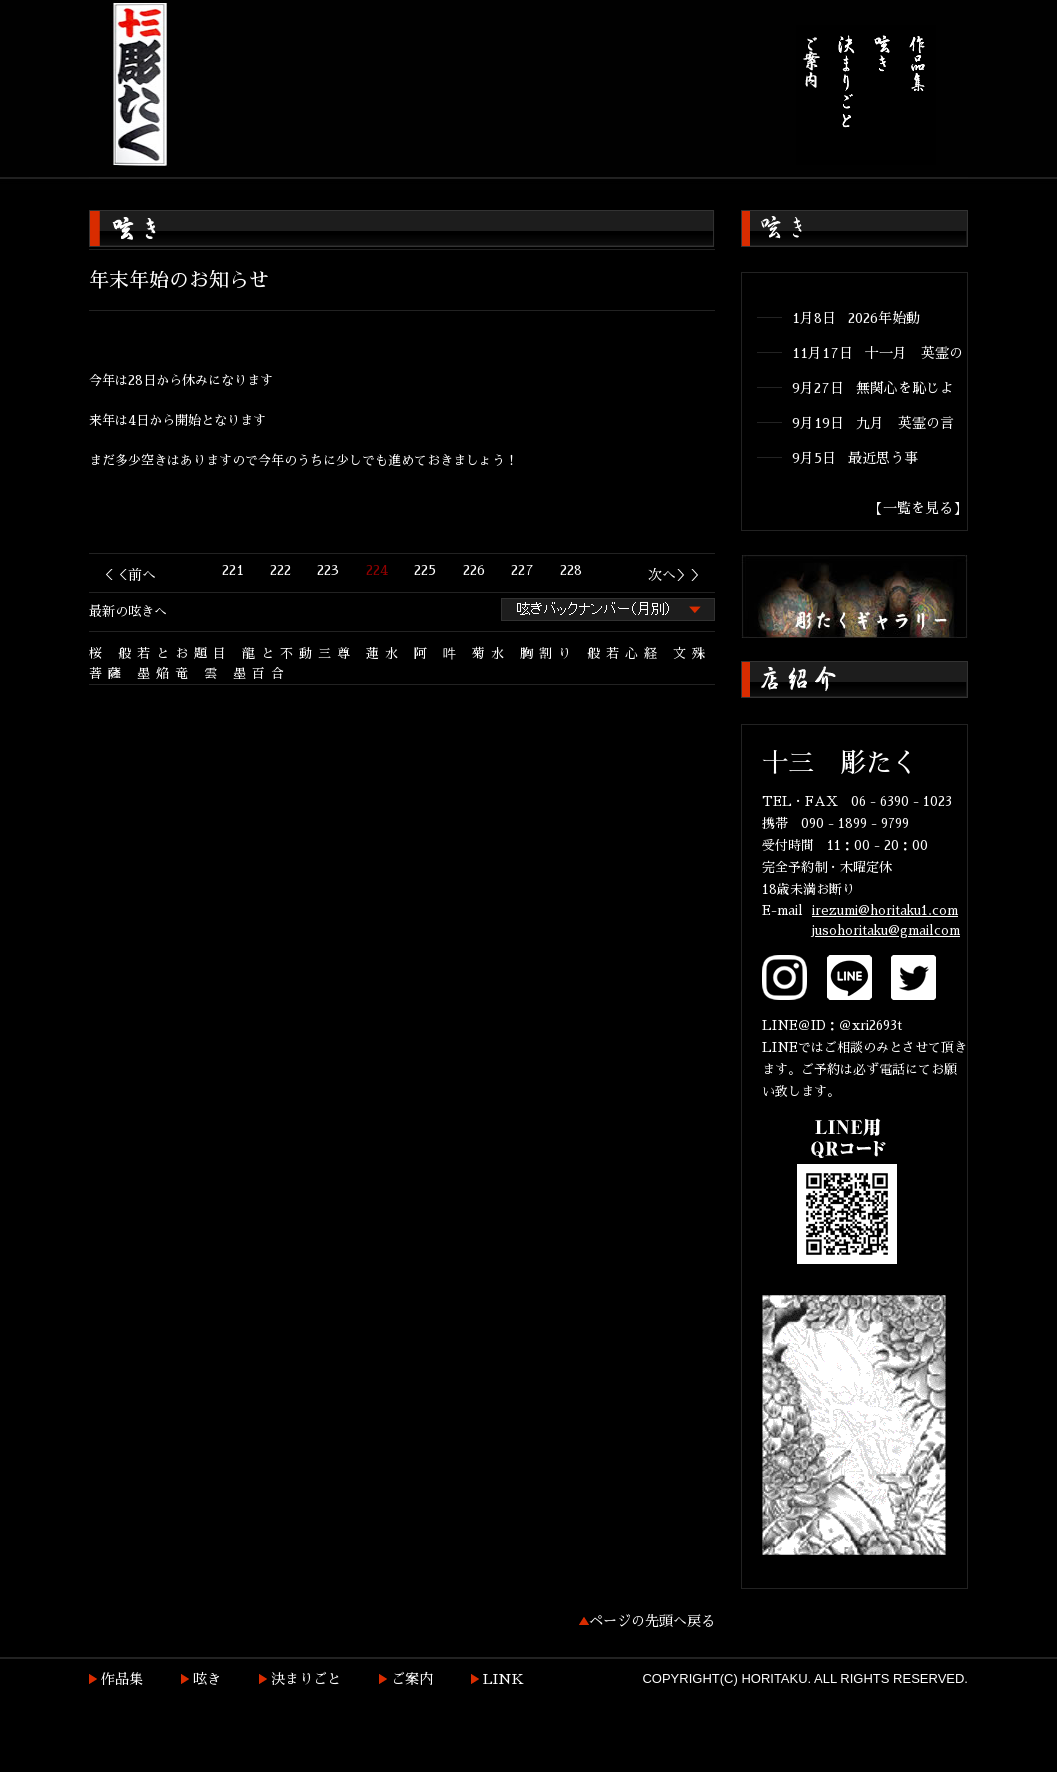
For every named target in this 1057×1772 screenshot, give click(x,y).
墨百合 (261, 673)
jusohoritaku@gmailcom (886, 930)
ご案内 (412, 1679)
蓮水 (385, 653)
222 (280, 570)
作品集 (122, 1679)
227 (522, 570)
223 (328, 570)
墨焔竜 (165, 673)
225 (425, 570)
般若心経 (625, 653)
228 (571, 570)
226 (474, 570)
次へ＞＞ (676, 575)
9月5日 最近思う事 (855, 458)
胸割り (548, 653)
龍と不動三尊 (299, 653)
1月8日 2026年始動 (856, 318)
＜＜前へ (128, 575)
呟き (207, 1679)
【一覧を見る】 (918, 508)
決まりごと (306, 1679)
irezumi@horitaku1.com (885, 910)
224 (377, 570)
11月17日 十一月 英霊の (877, 353)
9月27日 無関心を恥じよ (873, 388)
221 (233, 570)
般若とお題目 (175, 653)
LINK (503, 1679)
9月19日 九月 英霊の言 (873, 423)
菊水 (491, 653)
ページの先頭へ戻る (652, 1621)
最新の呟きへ (128, 611)
